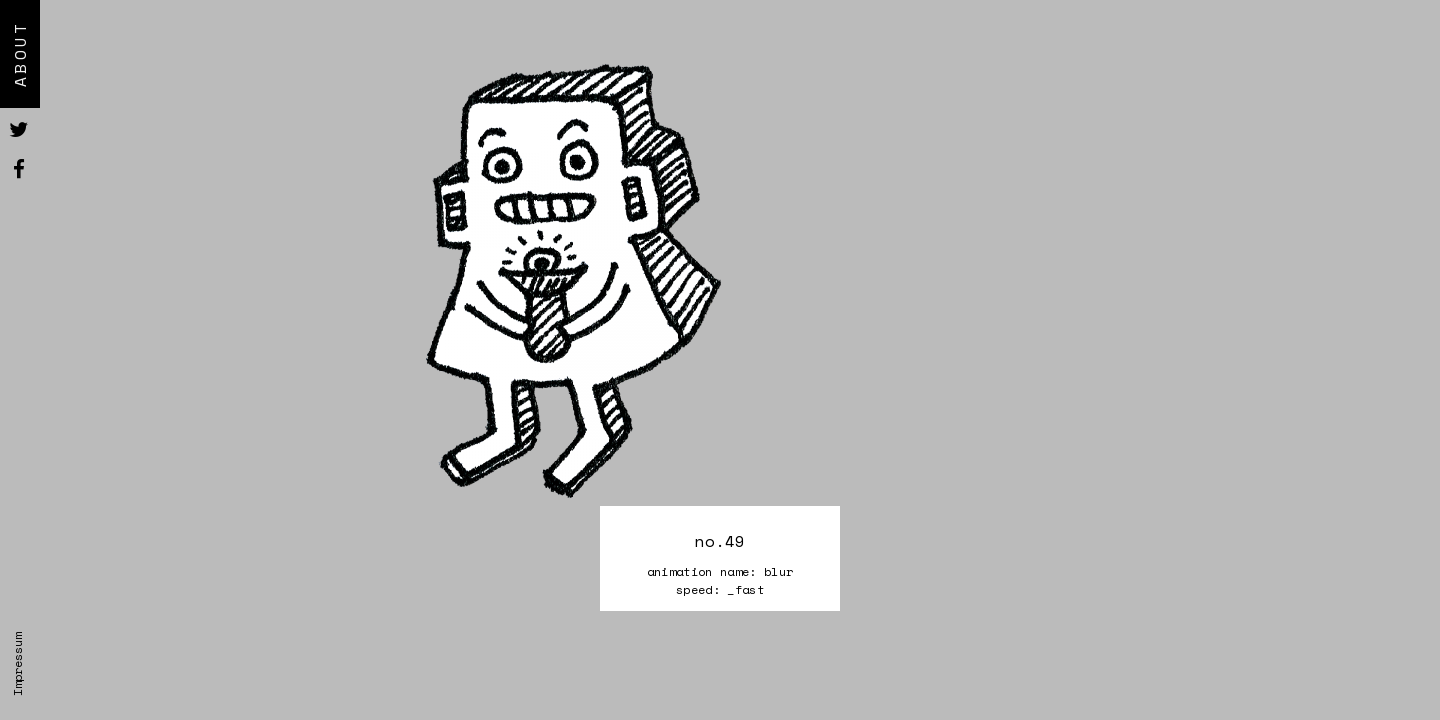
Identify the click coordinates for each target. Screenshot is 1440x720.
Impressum (17, 664)
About (20, 54)
